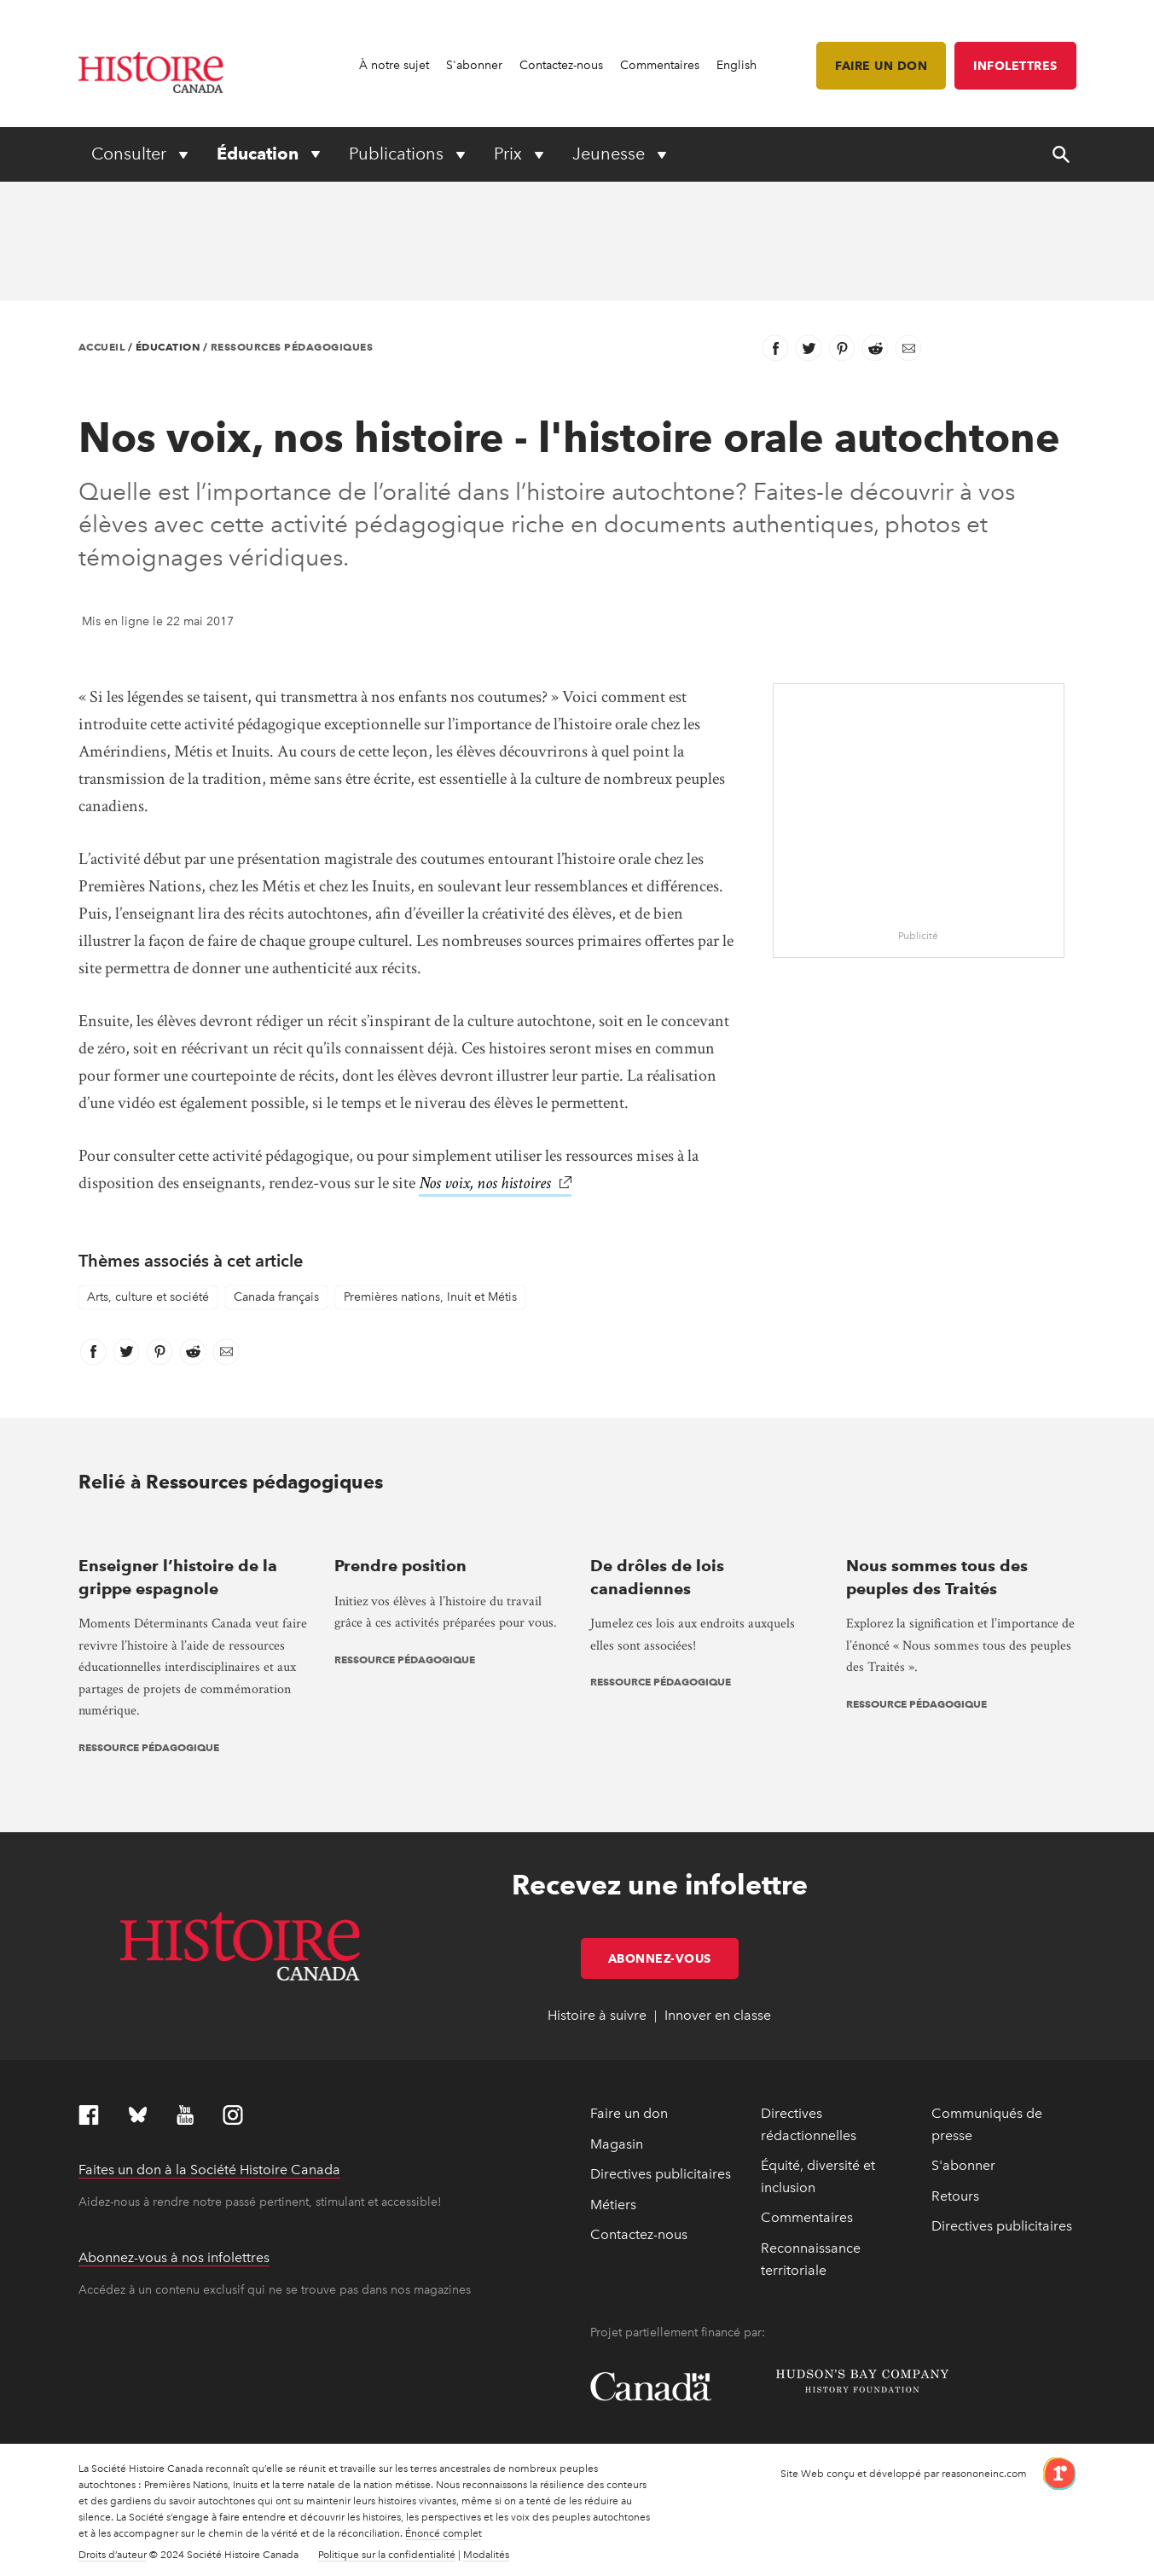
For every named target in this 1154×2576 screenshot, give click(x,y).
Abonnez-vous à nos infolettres (174, 2257)
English (736, 65)
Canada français (276, 1297)
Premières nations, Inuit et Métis (430, 1297)
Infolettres (1015, 66)
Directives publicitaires (660, 2174)
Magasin (616, 2144)
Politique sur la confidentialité (386, 2555)
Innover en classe (717, 2015)
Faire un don (881, 66)
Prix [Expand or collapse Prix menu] (510, 153)
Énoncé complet (443, 2533)
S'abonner (474, 65)
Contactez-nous (561, 65)
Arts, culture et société (148, 1297)
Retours (955, 2196)
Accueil (101, 346)
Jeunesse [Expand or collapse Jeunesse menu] (610, 153)
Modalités (486, 2555)
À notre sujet (394, 65)
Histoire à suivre (597, 2015)
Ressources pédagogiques (292, 346)
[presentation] (193, 1531)
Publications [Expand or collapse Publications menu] (398, 153)
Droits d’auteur (112, 2555)
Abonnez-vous (673, 1958)
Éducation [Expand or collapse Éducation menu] (260, 153)
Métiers (613, 2204)
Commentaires (659, 65)
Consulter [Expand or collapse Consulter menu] (131, 153)
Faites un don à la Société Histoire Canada (209, 2169)
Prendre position (400, 1565)
